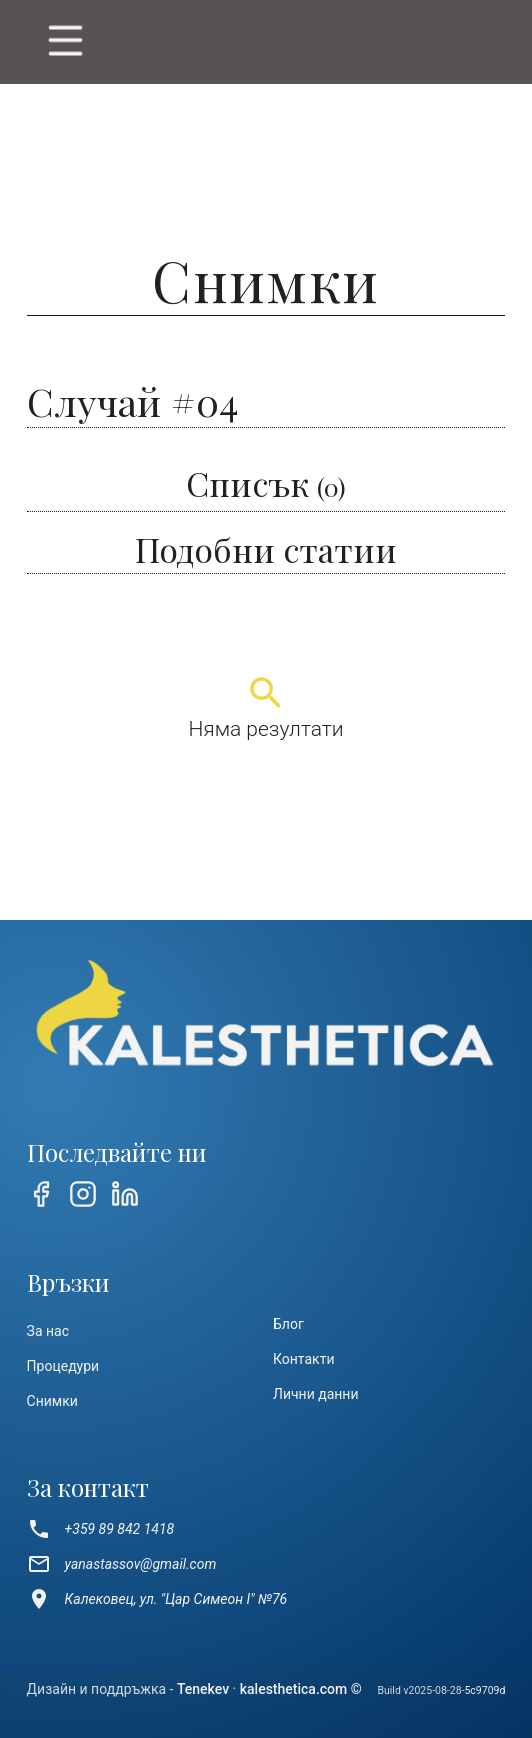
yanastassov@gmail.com (122, 1564)
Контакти (304, 1359)
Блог (288, 1324)
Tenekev (203, 1689)
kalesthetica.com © (301, 1689)
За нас (48, 1331)
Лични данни (316, 1394)
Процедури (63, 1366)
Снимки (52, 1401)
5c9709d (484, 1690)
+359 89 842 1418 (101, 1529)
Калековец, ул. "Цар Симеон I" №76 (157, 1599)
